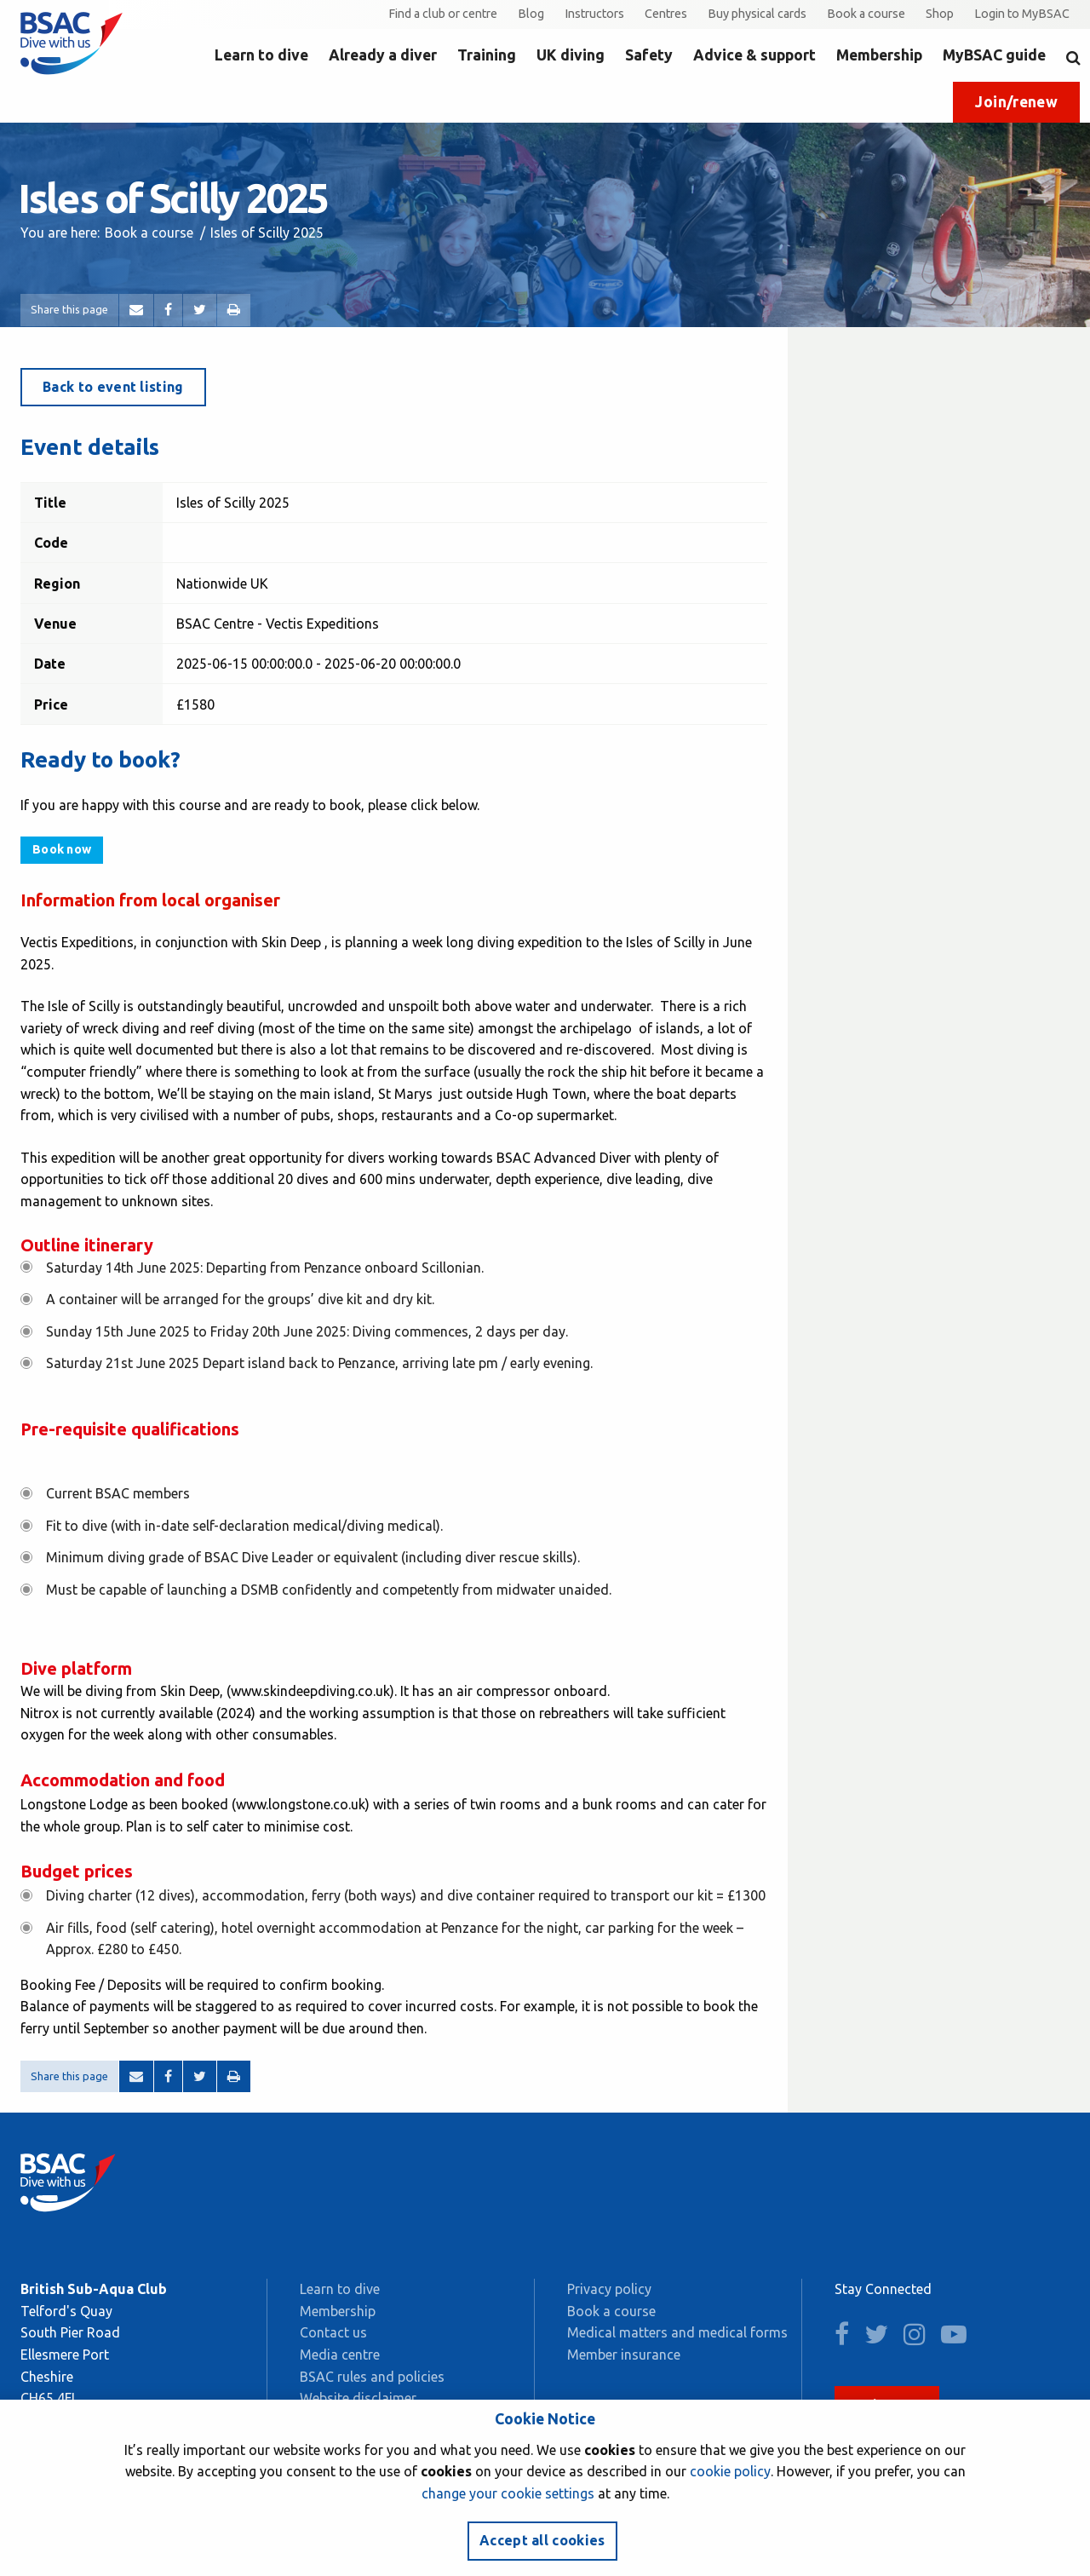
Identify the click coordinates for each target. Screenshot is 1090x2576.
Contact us (333, 2332)
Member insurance (623, 2354)
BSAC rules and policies (372, 2376)
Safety (649, 55)
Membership (879, 55)
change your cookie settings (508, 2493)
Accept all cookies (542, 2540)
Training (486, 55)
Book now (61, 849)
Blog (531, 13)
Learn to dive (261, 55)
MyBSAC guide (994, 55)
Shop (940, 13)
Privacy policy (609, 2289)
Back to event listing (113, 386)
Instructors (594, 13)
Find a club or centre (442, 13)
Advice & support (754, 55)
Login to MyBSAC (1022, 13)
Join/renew (1016, 102)
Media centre (340, 2354)
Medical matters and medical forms (677, 2332)
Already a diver (383, 55)
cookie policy (730, 2471)
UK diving (570, 55)
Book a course (866, 13)
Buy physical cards (757, 13)
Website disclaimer (358, 2398)
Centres (666, 13)
